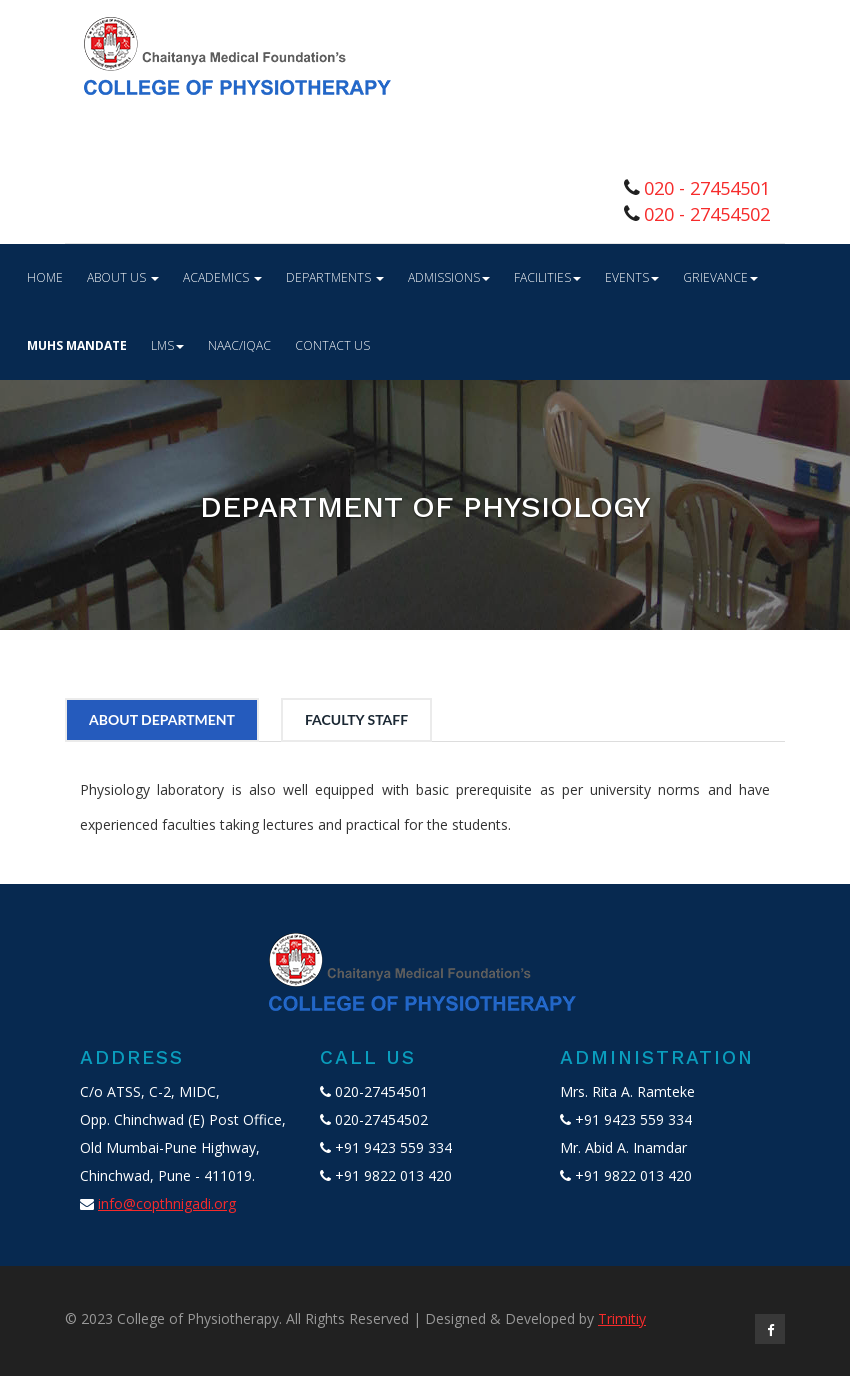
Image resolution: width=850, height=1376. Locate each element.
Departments (335, 277)
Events (632, 277)
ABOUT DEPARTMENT (162, 719)
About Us (123, 277)
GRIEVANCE (720, 277)
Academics (222, 277)
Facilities (547, 277)
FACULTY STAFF (356, 719)
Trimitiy (622, 1318)
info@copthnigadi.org (167, 1203)
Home (45, 277)
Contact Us (332, 345)
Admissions (449, 277)
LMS (167, 345)
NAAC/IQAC (239, 345)
